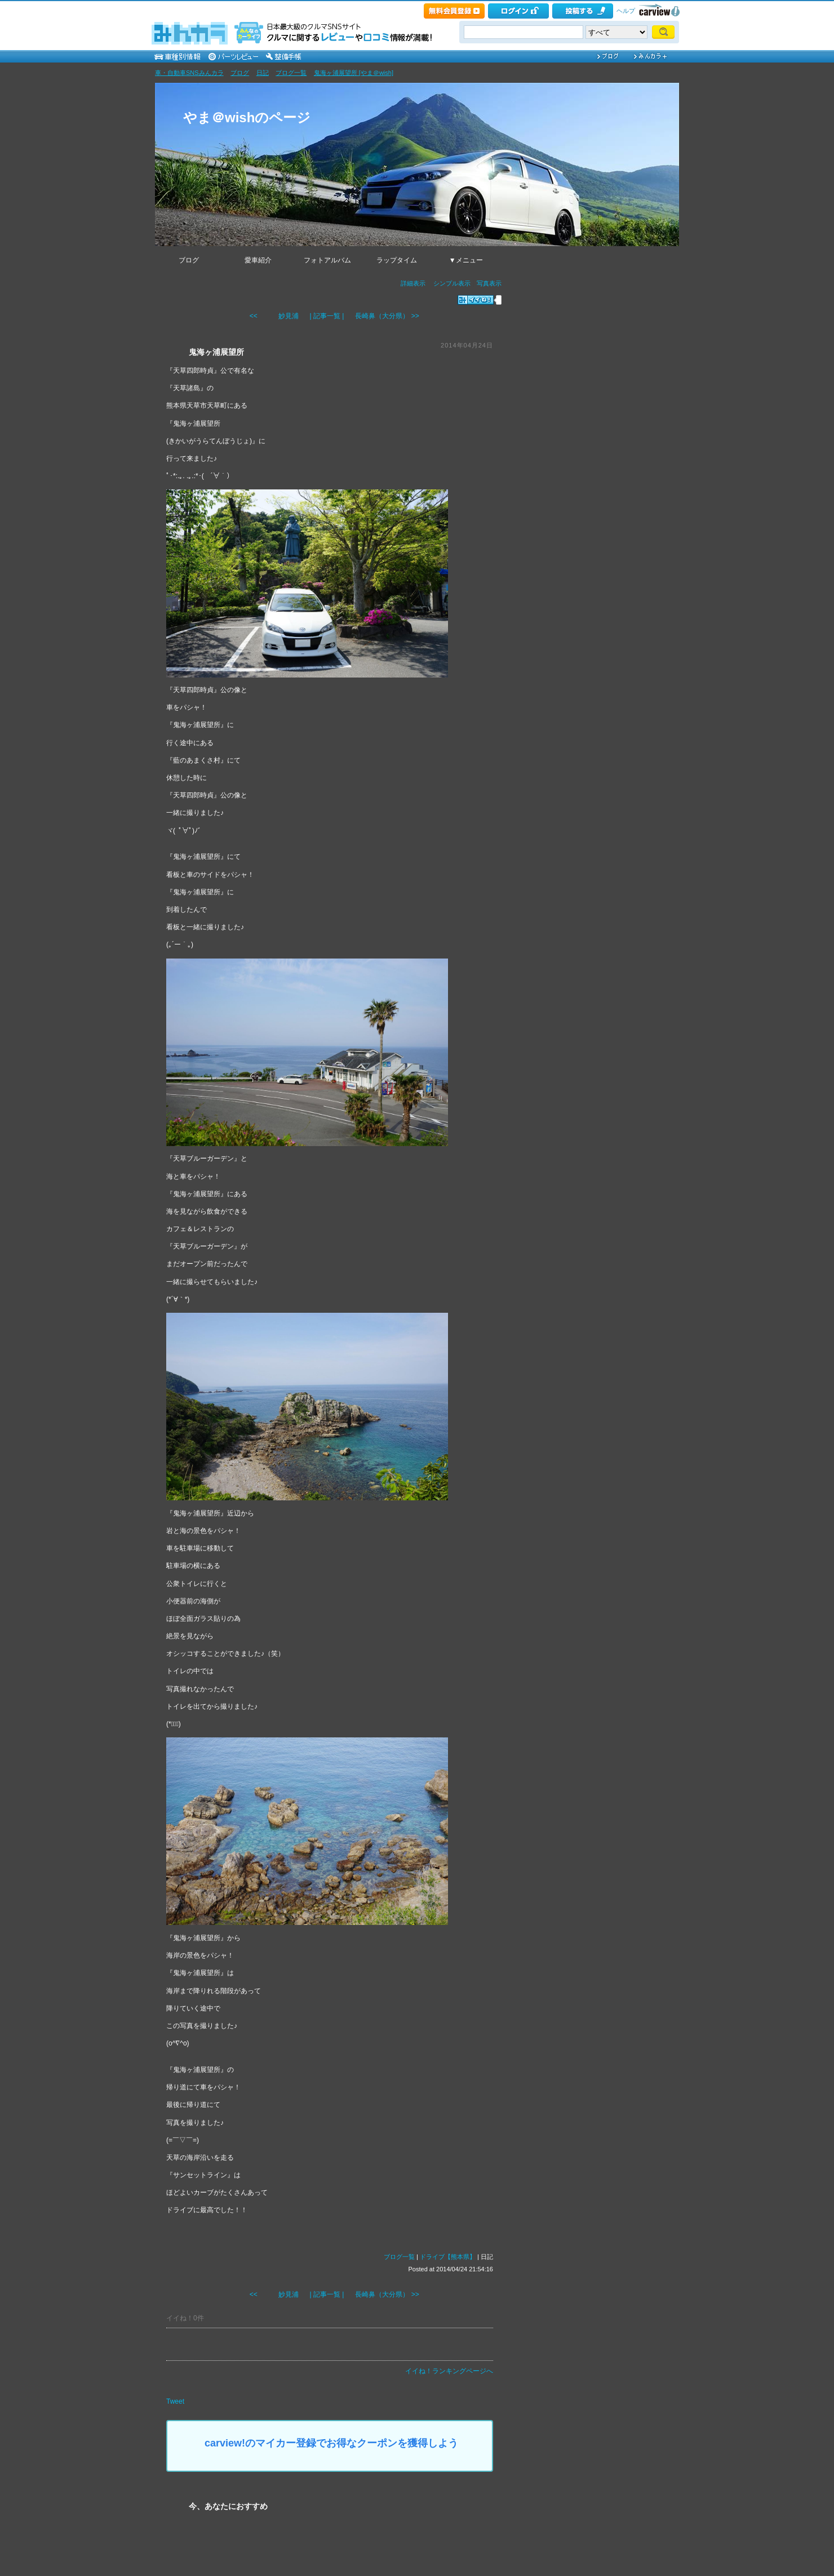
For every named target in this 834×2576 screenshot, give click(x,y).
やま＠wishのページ (246, 117)
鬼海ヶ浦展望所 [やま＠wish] (353, 72)
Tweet (175, 2401)
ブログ (239, 72)
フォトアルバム (327, 260)
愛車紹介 (258, 260)
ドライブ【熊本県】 (448, 2256)
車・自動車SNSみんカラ (189, 72)
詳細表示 (413, 283)
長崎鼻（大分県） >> (387, 316)
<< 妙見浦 (274, 316)
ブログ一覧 (291, 72)
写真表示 (489, 283)
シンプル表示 (452, 283)
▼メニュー (466, 260)
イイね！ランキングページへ (449, 2371)
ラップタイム (396, 260)
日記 (262, 72)
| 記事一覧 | (327, 316)
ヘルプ (625, 10)
